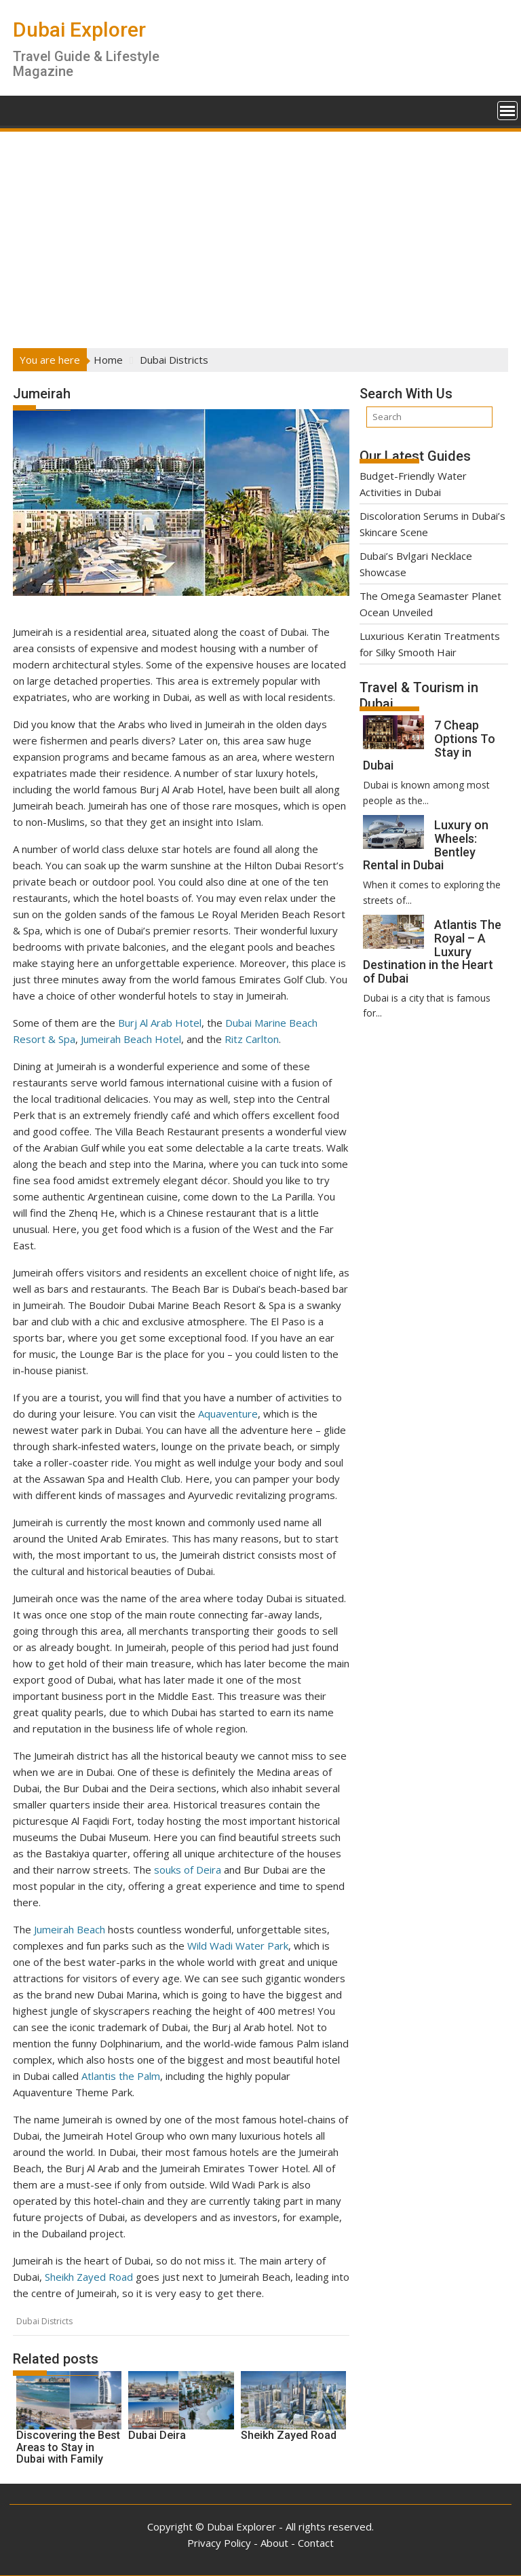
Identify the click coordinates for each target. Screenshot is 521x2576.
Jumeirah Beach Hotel (131, 1039)
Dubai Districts (44, 2321)
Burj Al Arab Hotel (159, 1022)
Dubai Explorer (79, 29)
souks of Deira (187, 1869)
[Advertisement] (260, 235)
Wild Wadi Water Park (237, 1945)
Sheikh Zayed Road (89, 2277)
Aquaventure (228, 1413)
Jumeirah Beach (69, 1929)
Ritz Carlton (252, 1039)
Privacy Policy (219, 2543)
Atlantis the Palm (120, 2076)
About (274, 2543)
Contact (316, 2543)
